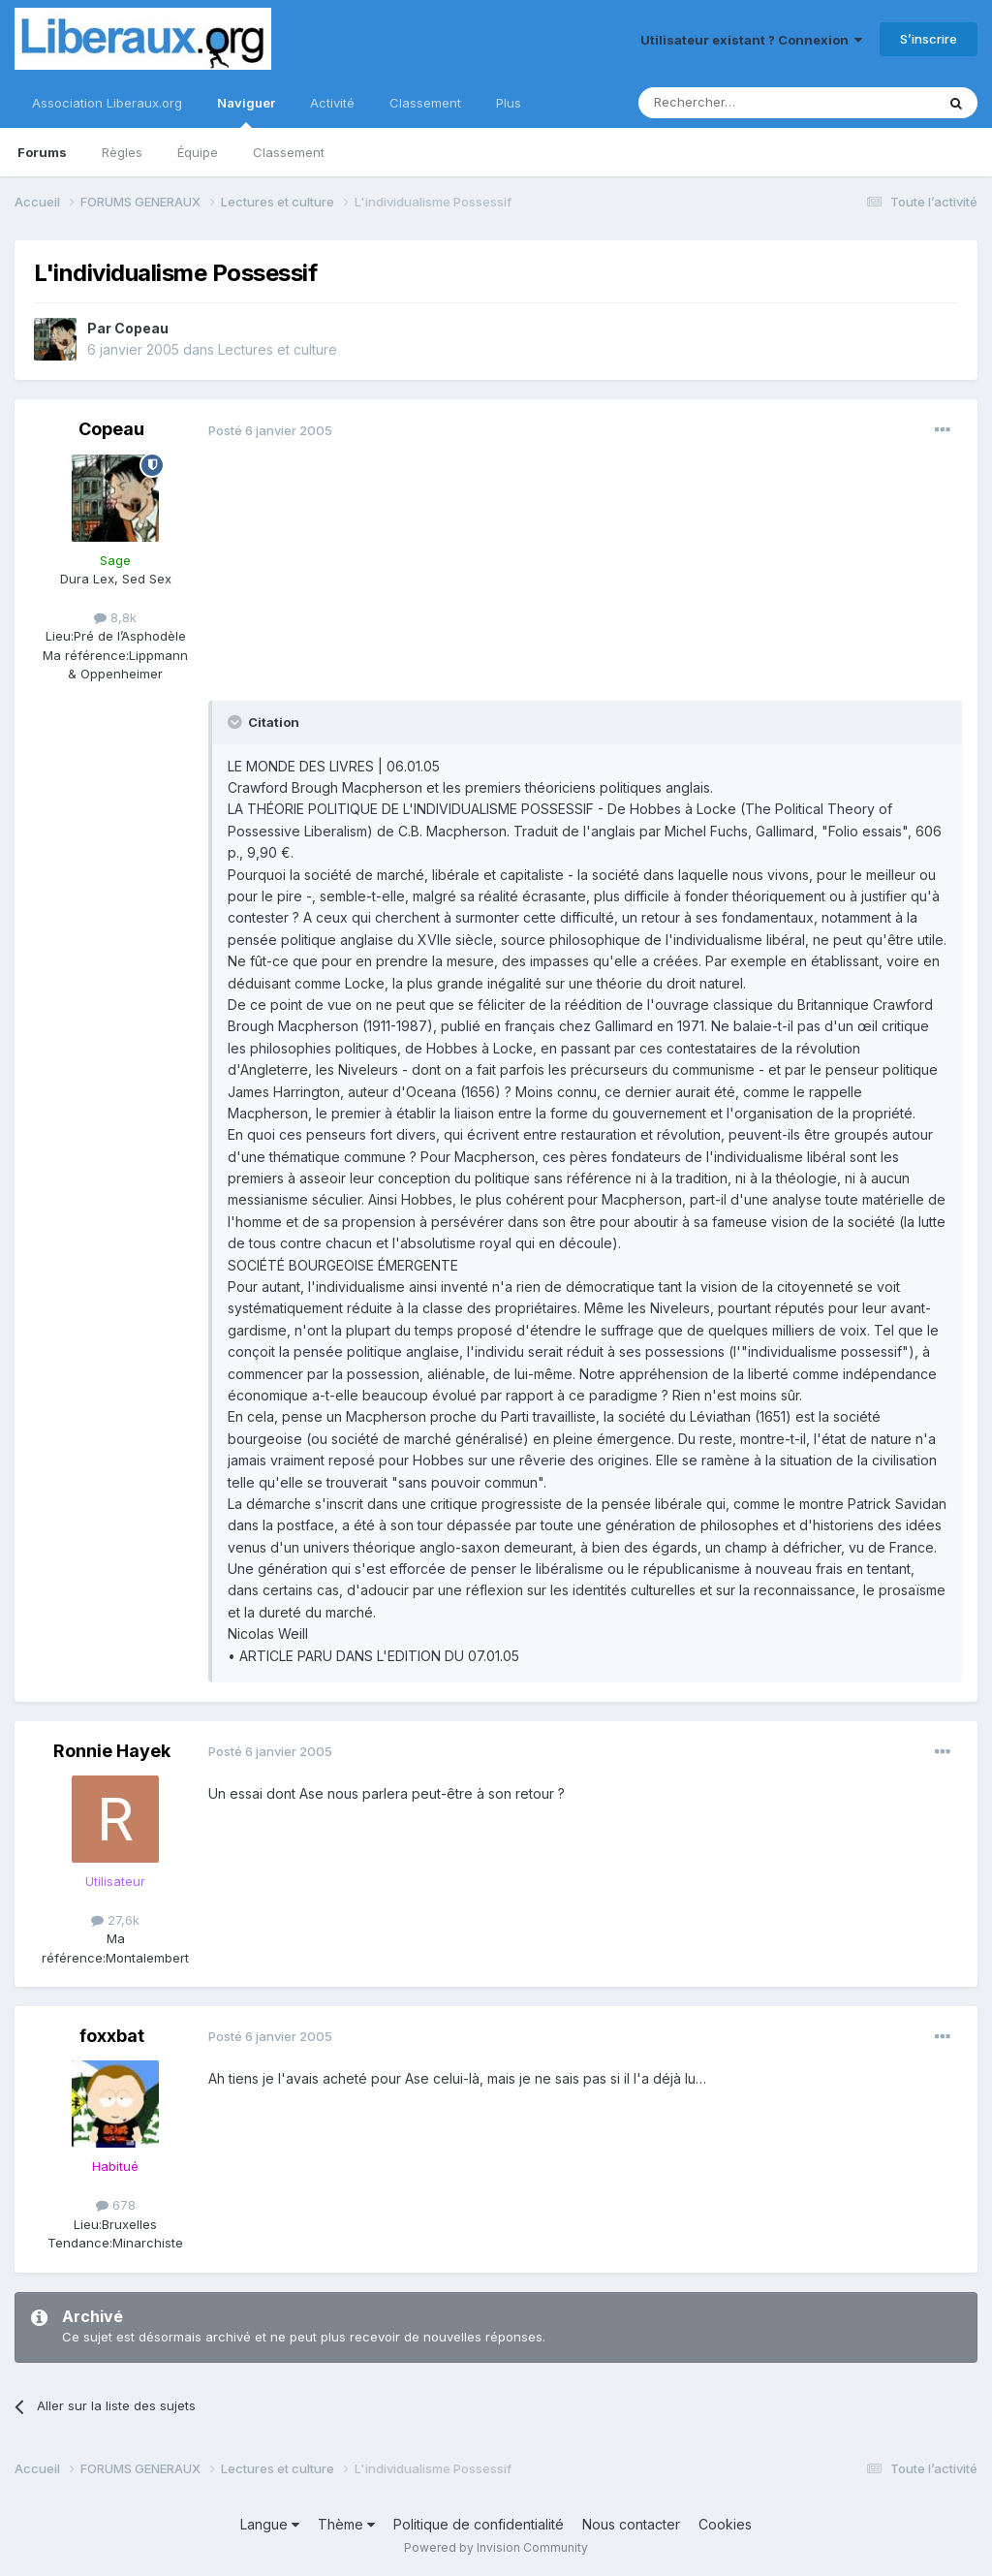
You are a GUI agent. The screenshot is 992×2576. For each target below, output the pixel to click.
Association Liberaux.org (107, 102)
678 (116, 2205)
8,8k (115, 617)
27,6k (115, 1920)
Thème (346, 2524)
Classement (289, 152)
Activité (332, 102)
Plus (508, 102)
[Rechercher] (744, 102)
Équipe (197, 152)
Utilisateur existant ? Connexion (751, 39)
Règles (122, 152)
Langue (269, 2524)
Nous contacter (631, 2524)
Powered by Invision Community (496, 2547)
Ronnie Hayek (111, 1751)
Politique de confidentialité (478, 2524)
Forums (42, 152)
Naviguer (246, 111)
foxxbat (111, 2036)
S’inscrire (928, 39)
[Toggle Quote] (236, 722)
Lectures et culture (277, 349)
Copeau (141, 328)
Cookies (725, 2524)
